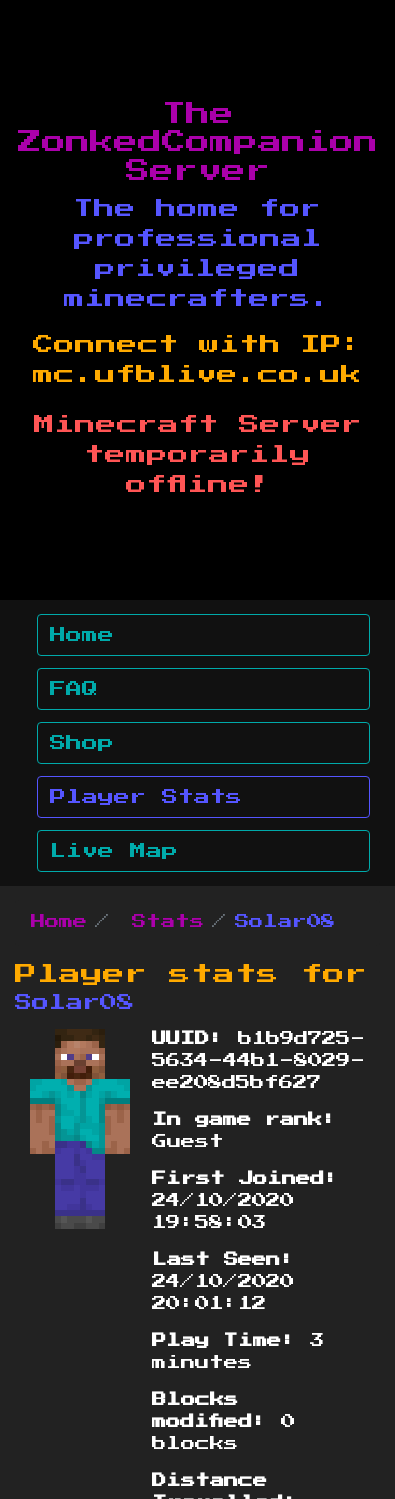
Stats (168, 922)
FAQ (74, 689)
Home (82, 635)
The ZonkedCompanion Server (198, 143)
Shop (82, 743)
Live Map (114, 851)
